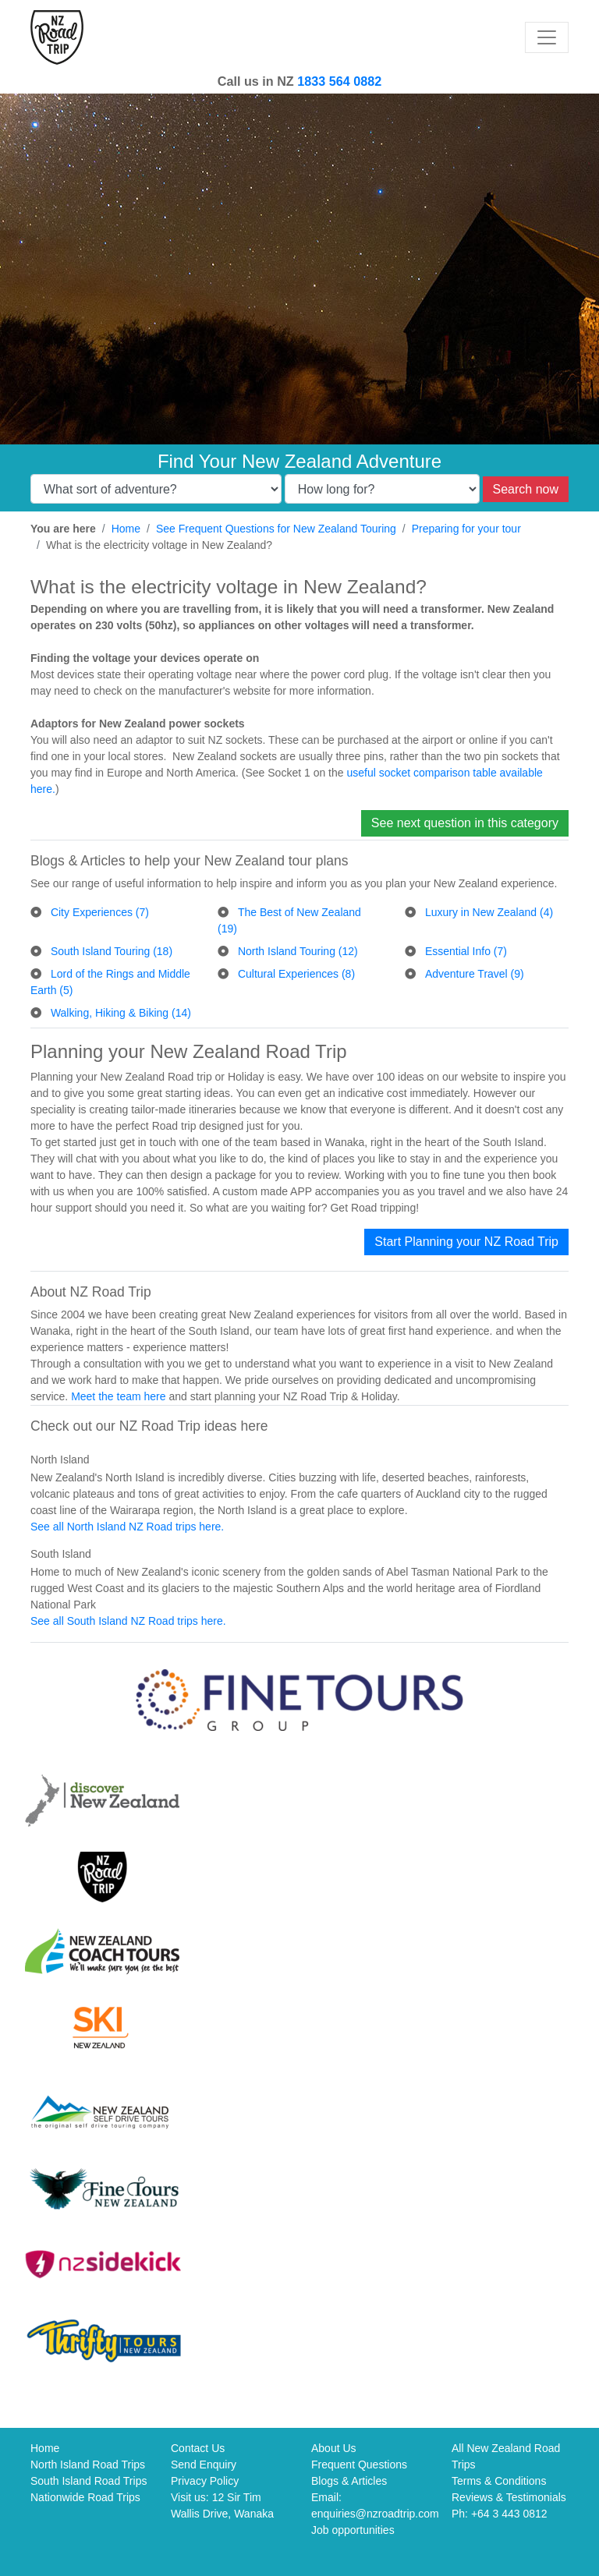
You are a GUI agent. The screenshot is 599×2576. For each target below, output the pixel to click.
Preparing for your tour (466, 528)
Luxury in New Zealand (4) (489, 912)
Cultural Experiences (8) (296, 974)
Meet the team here (118, 1396)
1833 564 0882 (339, 81)
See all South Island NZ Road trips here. (128, 1621)
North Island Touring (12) (298, 951)
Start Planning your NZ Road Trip (466, 1241)
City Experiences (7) (100, 912)
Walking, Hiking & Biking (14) (121, 1013)
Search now (526, 489)
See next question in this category (464, 823)
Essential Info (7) (466, 951)
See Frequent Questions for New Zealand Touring (276, 528)
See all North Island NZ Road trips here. (127, 1526)
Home (126, 528)
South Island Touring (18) (111, 951)
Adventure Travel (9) (474, 974)
